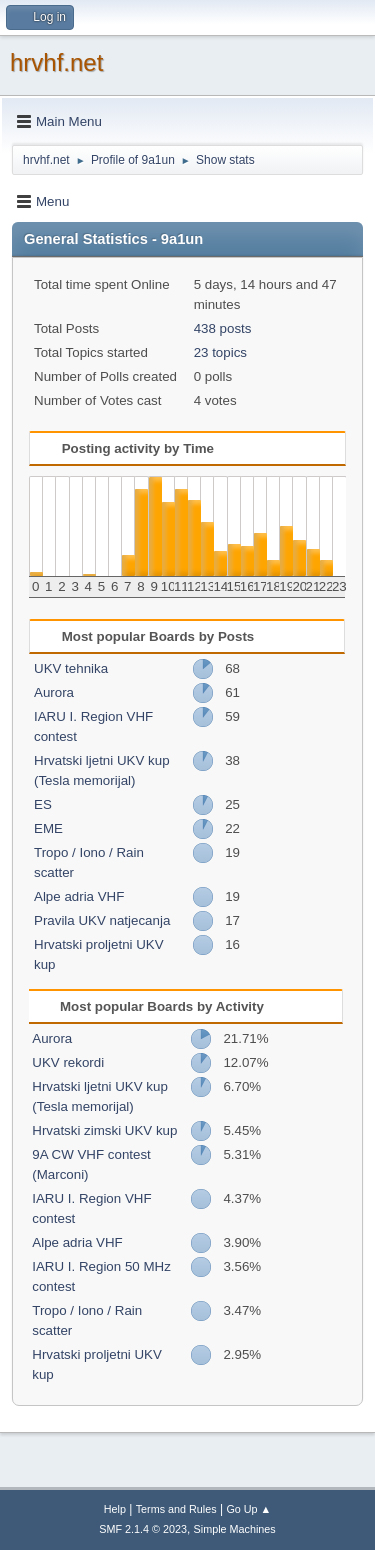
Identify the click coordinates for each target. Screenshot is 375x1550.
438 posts (223, 328)
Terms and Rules (176, 1509)
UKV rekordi (68, 1062)
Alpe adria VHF (79, 896)
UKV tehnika (71, 668)
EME (48, 828)
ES (43, 804)
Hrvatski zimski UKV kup (104, 1130)
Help (115, 1509)
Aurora (54, 692)
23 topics (220, 352)
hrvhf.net (56, 62)
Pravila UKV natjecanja (102, 920)
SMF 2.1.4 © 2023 (143, 1529)
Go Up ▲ (248, 1509)
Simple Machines (235, 1529)
